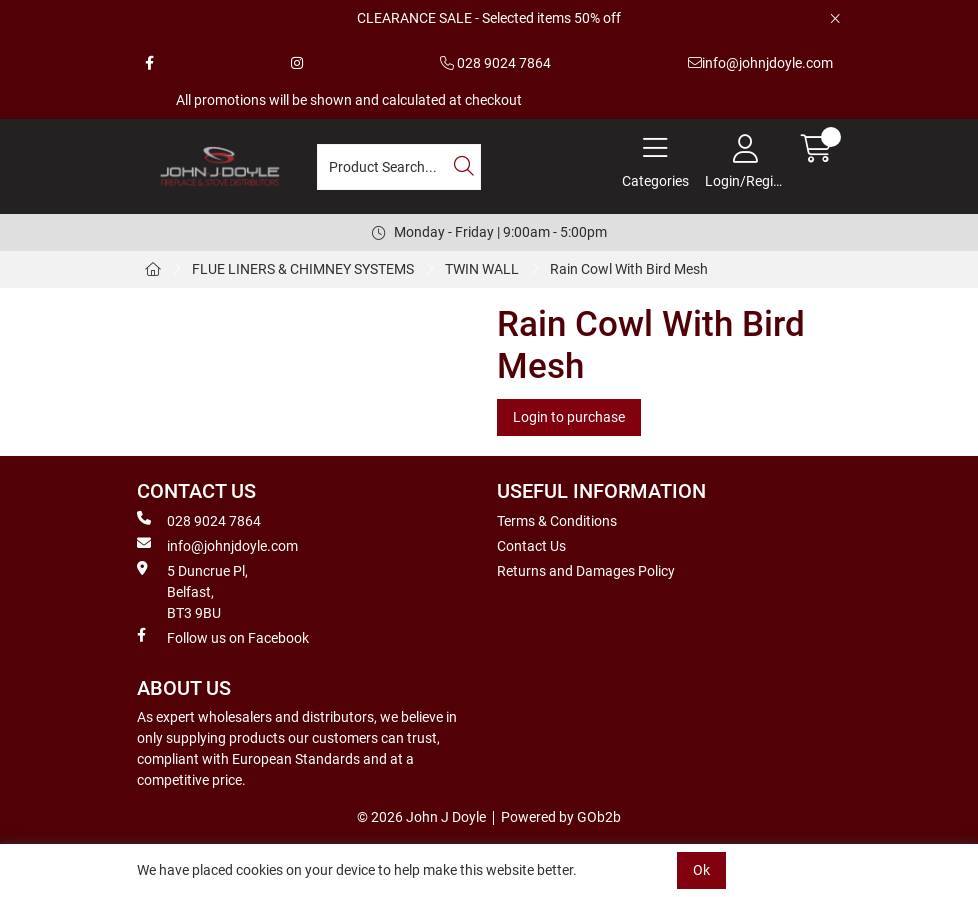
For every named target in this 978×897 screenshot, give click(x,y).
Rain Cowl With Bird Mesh (630, 269)
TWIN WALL (482, 269)
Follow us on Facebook (223, 637)
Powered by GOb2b (561, 817)
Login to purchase (569, 417)
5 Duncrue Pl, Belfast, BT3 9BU (192, 591)
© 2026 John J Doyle (421, 817)
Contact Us (531, 546)
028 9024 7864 (495, 63)
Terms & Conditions (557, 521)
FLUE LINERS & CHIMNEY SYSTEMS (303, 269)
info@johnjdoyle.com (760, 63)
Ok (701, 870)
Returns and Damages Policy (586, 571)
